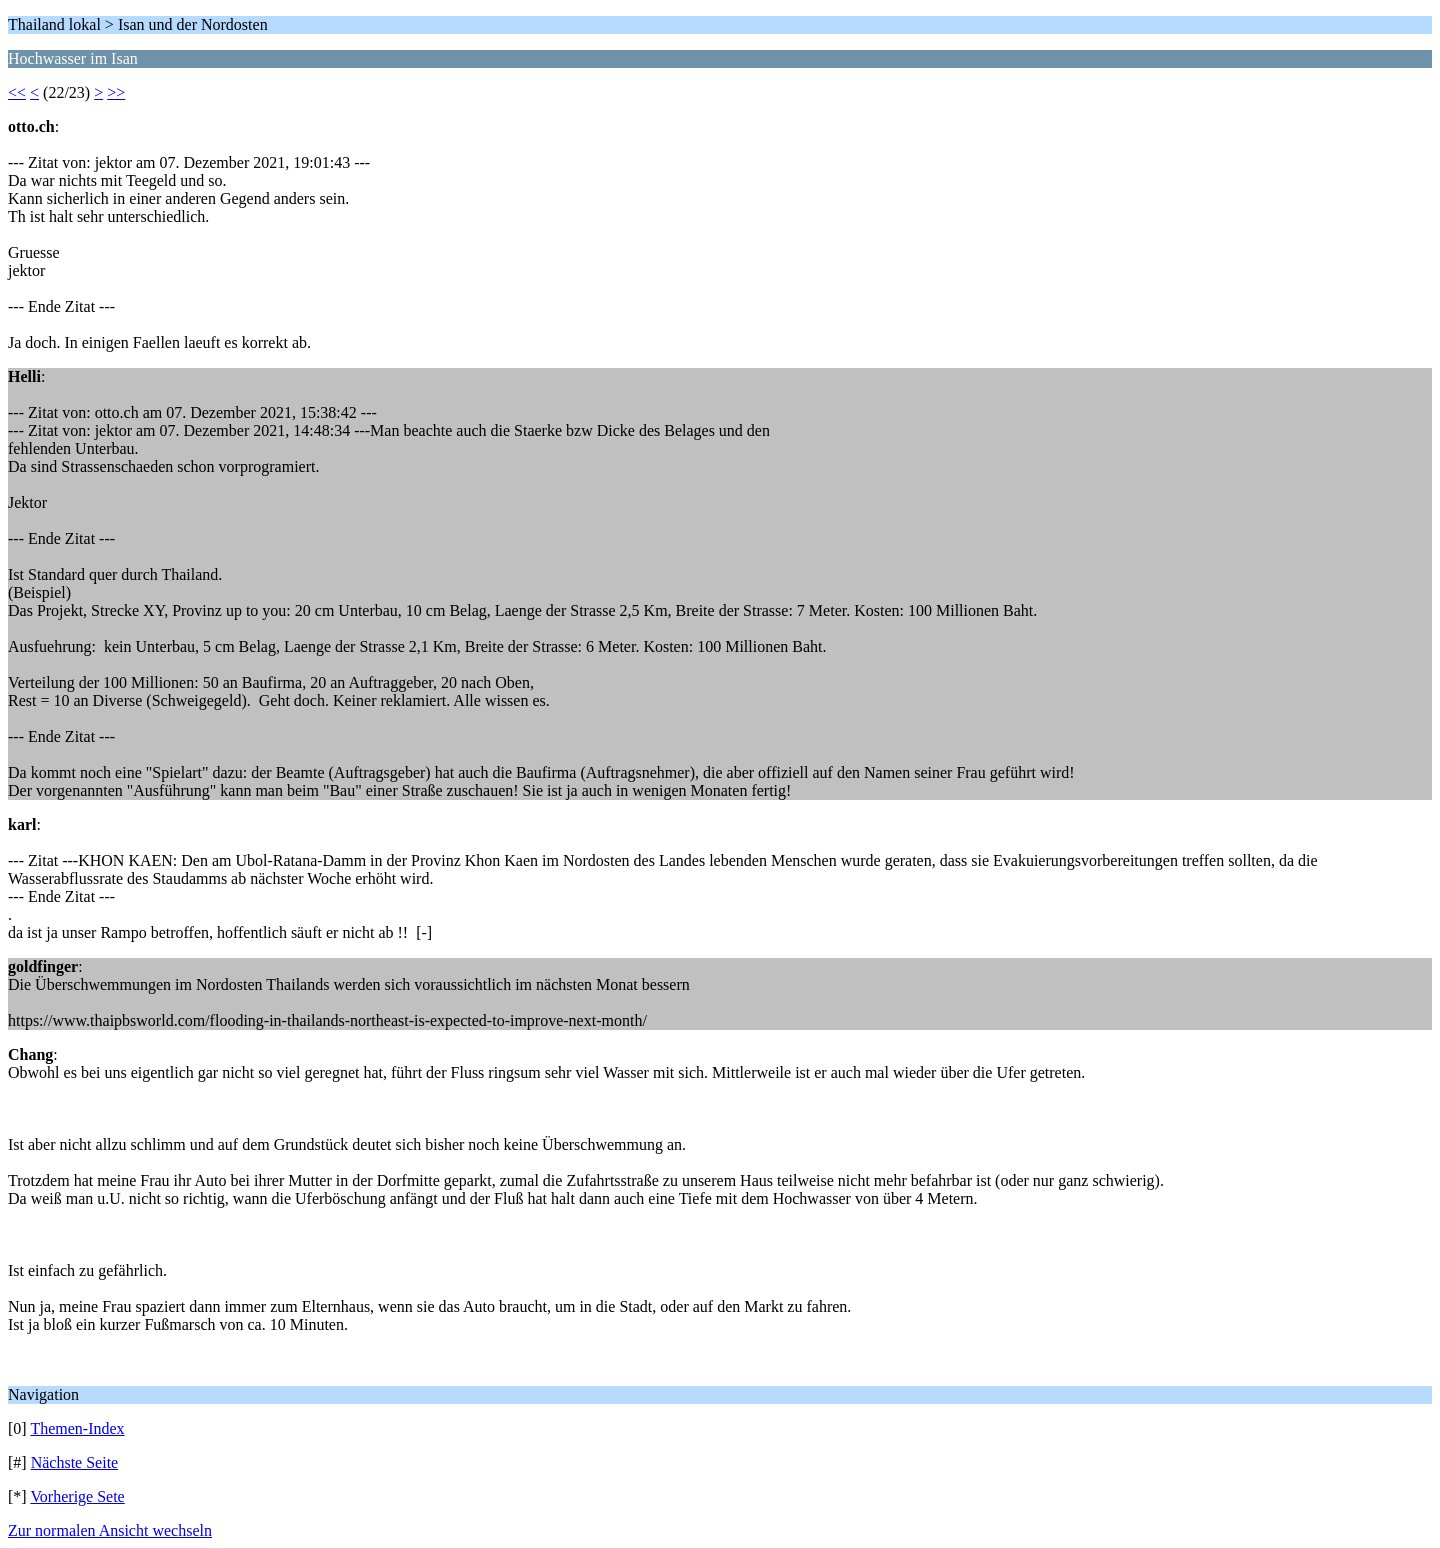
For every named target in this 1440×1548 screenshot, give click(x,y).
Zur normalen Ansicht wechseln (110, 1530)
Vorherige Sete (77, 1496)
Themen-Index (77, 1428)
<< (17, 92)
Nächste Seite (75, 1462)
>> (116, 92)
